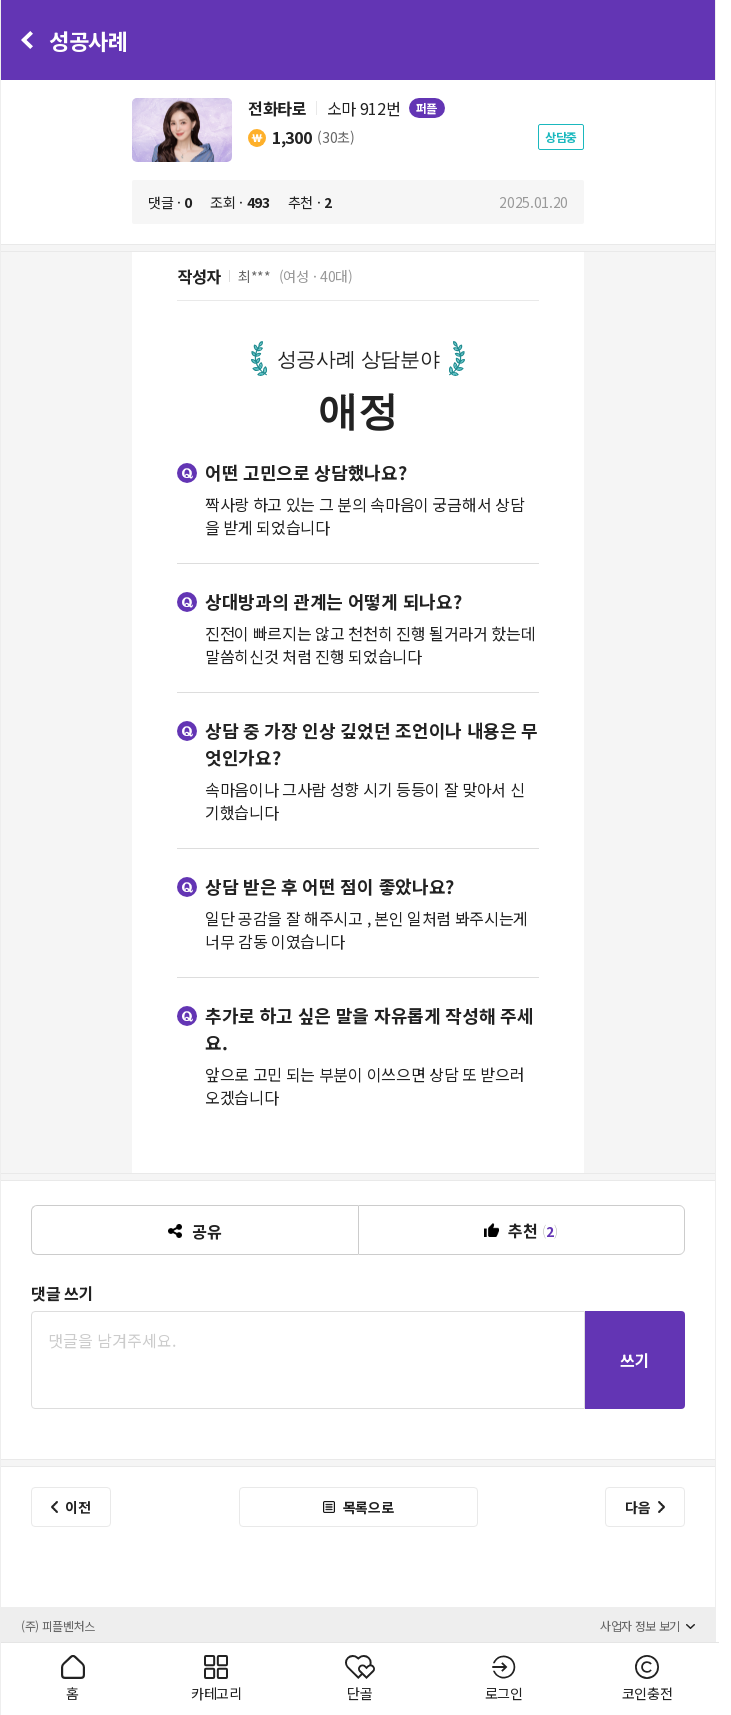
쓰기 (635, 1360)
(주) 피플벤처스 (58, 1625)
